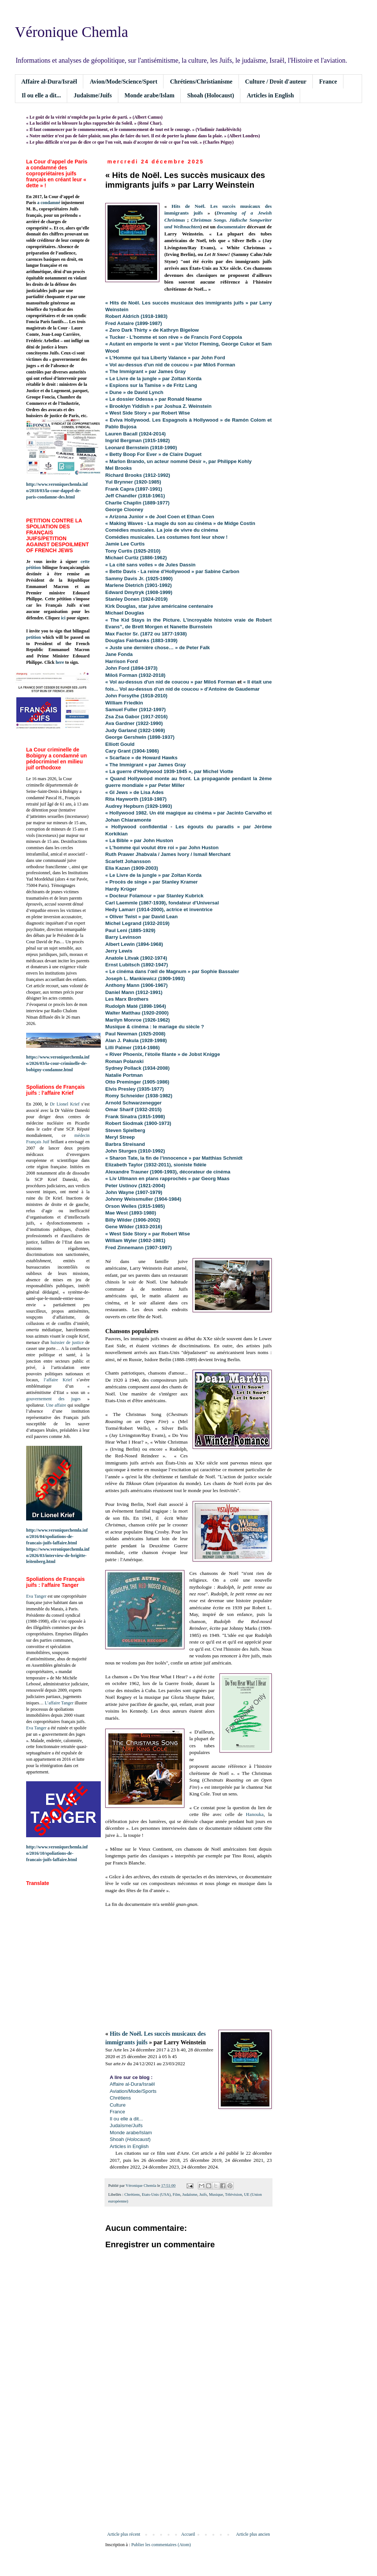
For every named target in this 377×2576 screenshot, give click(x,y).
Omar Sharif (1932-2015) (133, 1109)
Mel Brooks (118, 468)
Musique (216, 2194)
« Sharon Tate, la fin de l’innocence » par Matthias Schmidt (174, 1158)
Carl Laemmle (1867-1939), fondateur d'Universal (162, 903)
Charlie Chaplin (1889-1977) (137, 503)
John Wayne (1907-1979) (133, 1192)
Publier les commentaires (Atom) (161, 2544)
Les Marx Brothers (127, 999)
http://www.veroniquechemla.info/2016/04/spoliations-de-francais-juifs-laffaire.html (57, 1536)
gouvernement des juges (53, 1398)
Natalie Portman (124, 1075)
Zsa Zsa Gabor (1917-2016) (136, 716)
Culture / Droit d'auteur (275, 81)
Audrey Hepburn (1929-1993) (138, 806)
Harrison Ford (121, 661)
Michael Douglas (124, 613)
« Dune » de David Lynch (134, 392)
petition (33, 637)
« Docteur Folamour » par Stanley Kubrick (154, 895)
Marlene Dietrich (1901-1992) (138, 585)
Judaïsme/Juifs (93, 95)
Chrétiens (132, 2194)
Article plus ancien (253, 2534)
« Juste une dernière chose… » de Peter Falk (157, 647)
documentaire (231, 226)
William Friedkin (124, 703)
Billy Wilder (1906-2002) (132, 1220)
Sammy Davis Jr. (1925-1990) (138, 578)
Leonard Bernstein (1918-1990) (141, 447)
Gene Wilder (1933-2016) (133, 1226)
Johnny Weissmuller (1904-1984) (143, 1199)
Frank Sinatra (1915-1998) (135, 1116)
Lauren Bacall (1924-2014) (135, 434)
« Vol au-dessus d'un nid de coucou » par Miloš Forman (170, 682)
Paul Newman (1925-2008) (135, 1034)
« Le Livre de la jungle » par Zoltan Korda (153, 378)
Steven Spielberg (125, 1130)
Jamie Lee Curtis (125, 544)
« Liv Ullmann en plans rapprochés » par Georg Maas (167, 1178)
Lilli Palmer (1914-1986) (132, 1047)
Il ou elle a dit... (41, 95)
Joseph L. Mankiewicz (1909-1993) (145, 978)
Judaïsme (189, 2194)
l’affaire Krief (58, 1379)
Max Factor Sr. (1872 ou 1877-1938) (146, 634)
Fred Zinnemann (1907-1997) (138, 1247)
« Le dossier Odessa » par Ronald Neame (153, 399)
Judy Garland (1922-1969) (135, 730)
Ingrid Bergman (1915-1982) (137, 440)
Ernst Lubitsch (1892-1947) (136, 964)
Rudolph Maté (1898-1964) (135, 1006)
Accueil (188, 2534)
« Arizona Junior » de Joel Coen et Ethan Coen (159, 516)
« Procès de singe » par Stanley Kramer (151, 882)
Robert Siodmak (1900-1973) (138, 1123)
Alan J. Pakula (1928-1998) (136, 1040)
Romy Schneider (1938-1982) (138, 1095)
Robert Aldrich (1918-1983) (136, 316)
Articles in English (270, 95)
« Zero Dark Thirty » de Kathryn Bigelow (152, 330)
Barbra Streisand (125, 1144)
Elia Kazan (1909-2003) (131, 868)
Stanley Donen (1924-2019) (136, 599)
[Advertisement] (188, 2470)
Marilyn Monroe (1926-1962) (137, 1020)
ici (63, 617)
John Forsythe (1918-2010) (136, 695)
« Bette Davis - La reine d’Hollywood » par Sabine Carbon (172, 571)
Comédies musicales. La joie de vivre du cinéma (161, 530)
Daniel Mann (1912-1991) (133, 992)
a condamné (48, 202)
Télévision (233, 2194)
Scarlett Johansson (128, 861)
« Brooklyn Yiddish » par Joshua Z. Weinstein (158, 406)
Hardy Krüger (121, 889)
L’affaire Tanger (59, 1703)
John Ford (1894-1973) (131, 668)
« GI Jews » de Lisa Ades (134, 792)
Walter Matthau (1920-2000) (137, 1013)
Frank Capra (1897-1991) (133, 489)
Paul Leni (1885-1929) (130, 930)
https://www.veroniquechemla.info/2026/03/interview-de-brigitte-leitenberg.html (58, 1555)
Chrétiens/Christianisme (201, 81)
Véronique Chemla (71, 32)
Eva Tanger (36, 1596)
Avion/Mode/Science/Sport (123, 81)
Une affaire (56, 1405)
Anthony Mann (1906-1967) (136, 985)
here (60, 662)
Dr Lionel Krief (65, 1104)
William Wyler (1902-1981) (135, 1240)
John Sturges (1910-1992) (135, 1151)
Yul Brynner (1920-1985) (133, 482)
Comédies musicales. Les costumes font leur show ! (166, 537)
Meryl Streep (120, 1137)
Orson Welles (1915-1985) (135, 1206)
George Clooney (124, 509)
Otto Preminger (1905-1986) (137, 1082)
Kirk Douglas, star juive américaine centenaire (159, 606)
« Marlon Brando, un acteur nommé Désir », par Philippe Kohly (178, 461)
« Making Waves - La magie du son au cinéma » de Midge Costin (180, 523)
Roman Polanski (124, 1061)
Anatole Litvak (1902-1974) (136, 958)
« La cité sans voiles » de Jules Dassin (150, 565)
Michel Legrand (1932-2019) (137, 923)
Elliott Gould (119, 744)
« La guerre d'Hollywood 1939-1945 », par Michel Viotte (169, 771)
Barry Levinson (123, 937)
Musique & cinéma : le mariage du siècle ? (154, 1026)
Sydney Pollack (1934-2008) (137, 1068)
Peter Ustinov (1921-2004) (135, 1185)
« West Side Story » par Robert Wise (147, 413)
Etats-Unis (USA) (156, 2194)
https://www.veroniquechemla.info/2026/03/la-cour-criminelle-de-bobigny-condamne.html (58, 1063)
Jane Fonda (119, 654)
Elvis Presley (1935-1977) (134, 1089)
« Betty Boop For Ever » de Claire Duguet (153, 454)
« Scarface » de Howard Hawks (141, 757)
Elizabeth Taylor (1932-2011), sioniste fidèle (155, 1164)
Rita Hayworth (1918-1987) (135, 799)
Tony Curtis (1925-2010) (133, 551)
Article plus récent (123, 2534)
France (328, 81)
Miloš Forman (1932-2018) (135, 675)
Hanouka (255, 1814)
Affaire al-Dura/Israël (49, 81)
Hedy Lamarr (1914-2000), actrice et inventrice (158, 909)
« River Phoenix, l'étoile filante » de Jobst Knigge (162, 1054)
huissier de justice (67, 1342)
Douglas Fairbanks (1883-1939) (141, 640)
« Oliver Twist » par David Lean (141, 916)
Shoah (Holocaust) (210, 95)
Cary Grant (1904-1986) (132, 751)
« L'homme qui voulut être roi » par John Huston (162, 847)
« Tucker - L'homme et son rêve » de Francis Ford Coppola (173, 337)
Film (176, 2194)
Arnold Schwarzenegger (133, 1103)
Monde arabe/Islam (150, 95)
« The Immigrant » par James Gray (145, 765)
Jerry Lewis (119, 951)
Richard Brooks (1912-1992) (137, 475)
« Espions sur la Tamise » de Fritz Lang (151, 385)
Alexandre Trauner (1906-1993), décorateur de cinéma (167, 1172)
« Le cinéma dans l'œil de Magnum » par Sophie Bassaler (172, 971)
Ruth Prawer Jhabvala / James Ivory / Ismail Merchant (168, 854)
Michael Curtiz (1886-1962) (136, 557)
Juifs (203, 2194)
